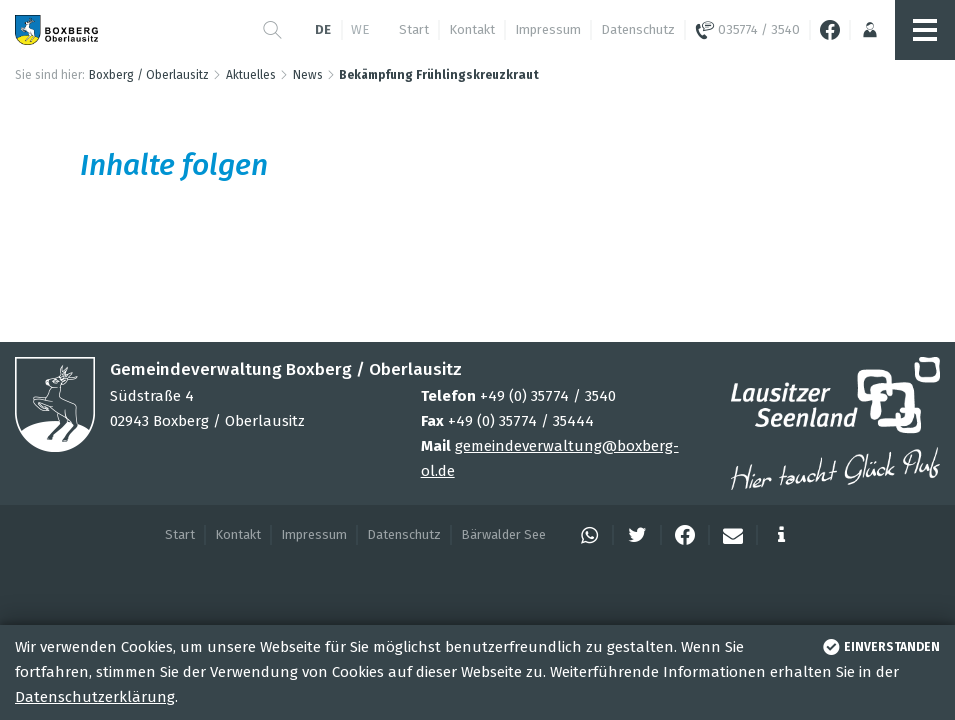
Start (414, 29)
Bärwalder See (503, 534)
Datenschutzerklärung (95, 697)
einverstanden (879, 647)
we (360, 29)
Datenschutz (638, 29)
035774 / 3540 (747, 30)
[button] (272, 30)
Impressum (548, 29)
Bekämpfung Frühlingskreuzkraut (439, 75)
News (308, 75)
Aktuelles (251, 75)
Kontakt (472, 29)
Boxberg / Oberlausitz (149, 75)
